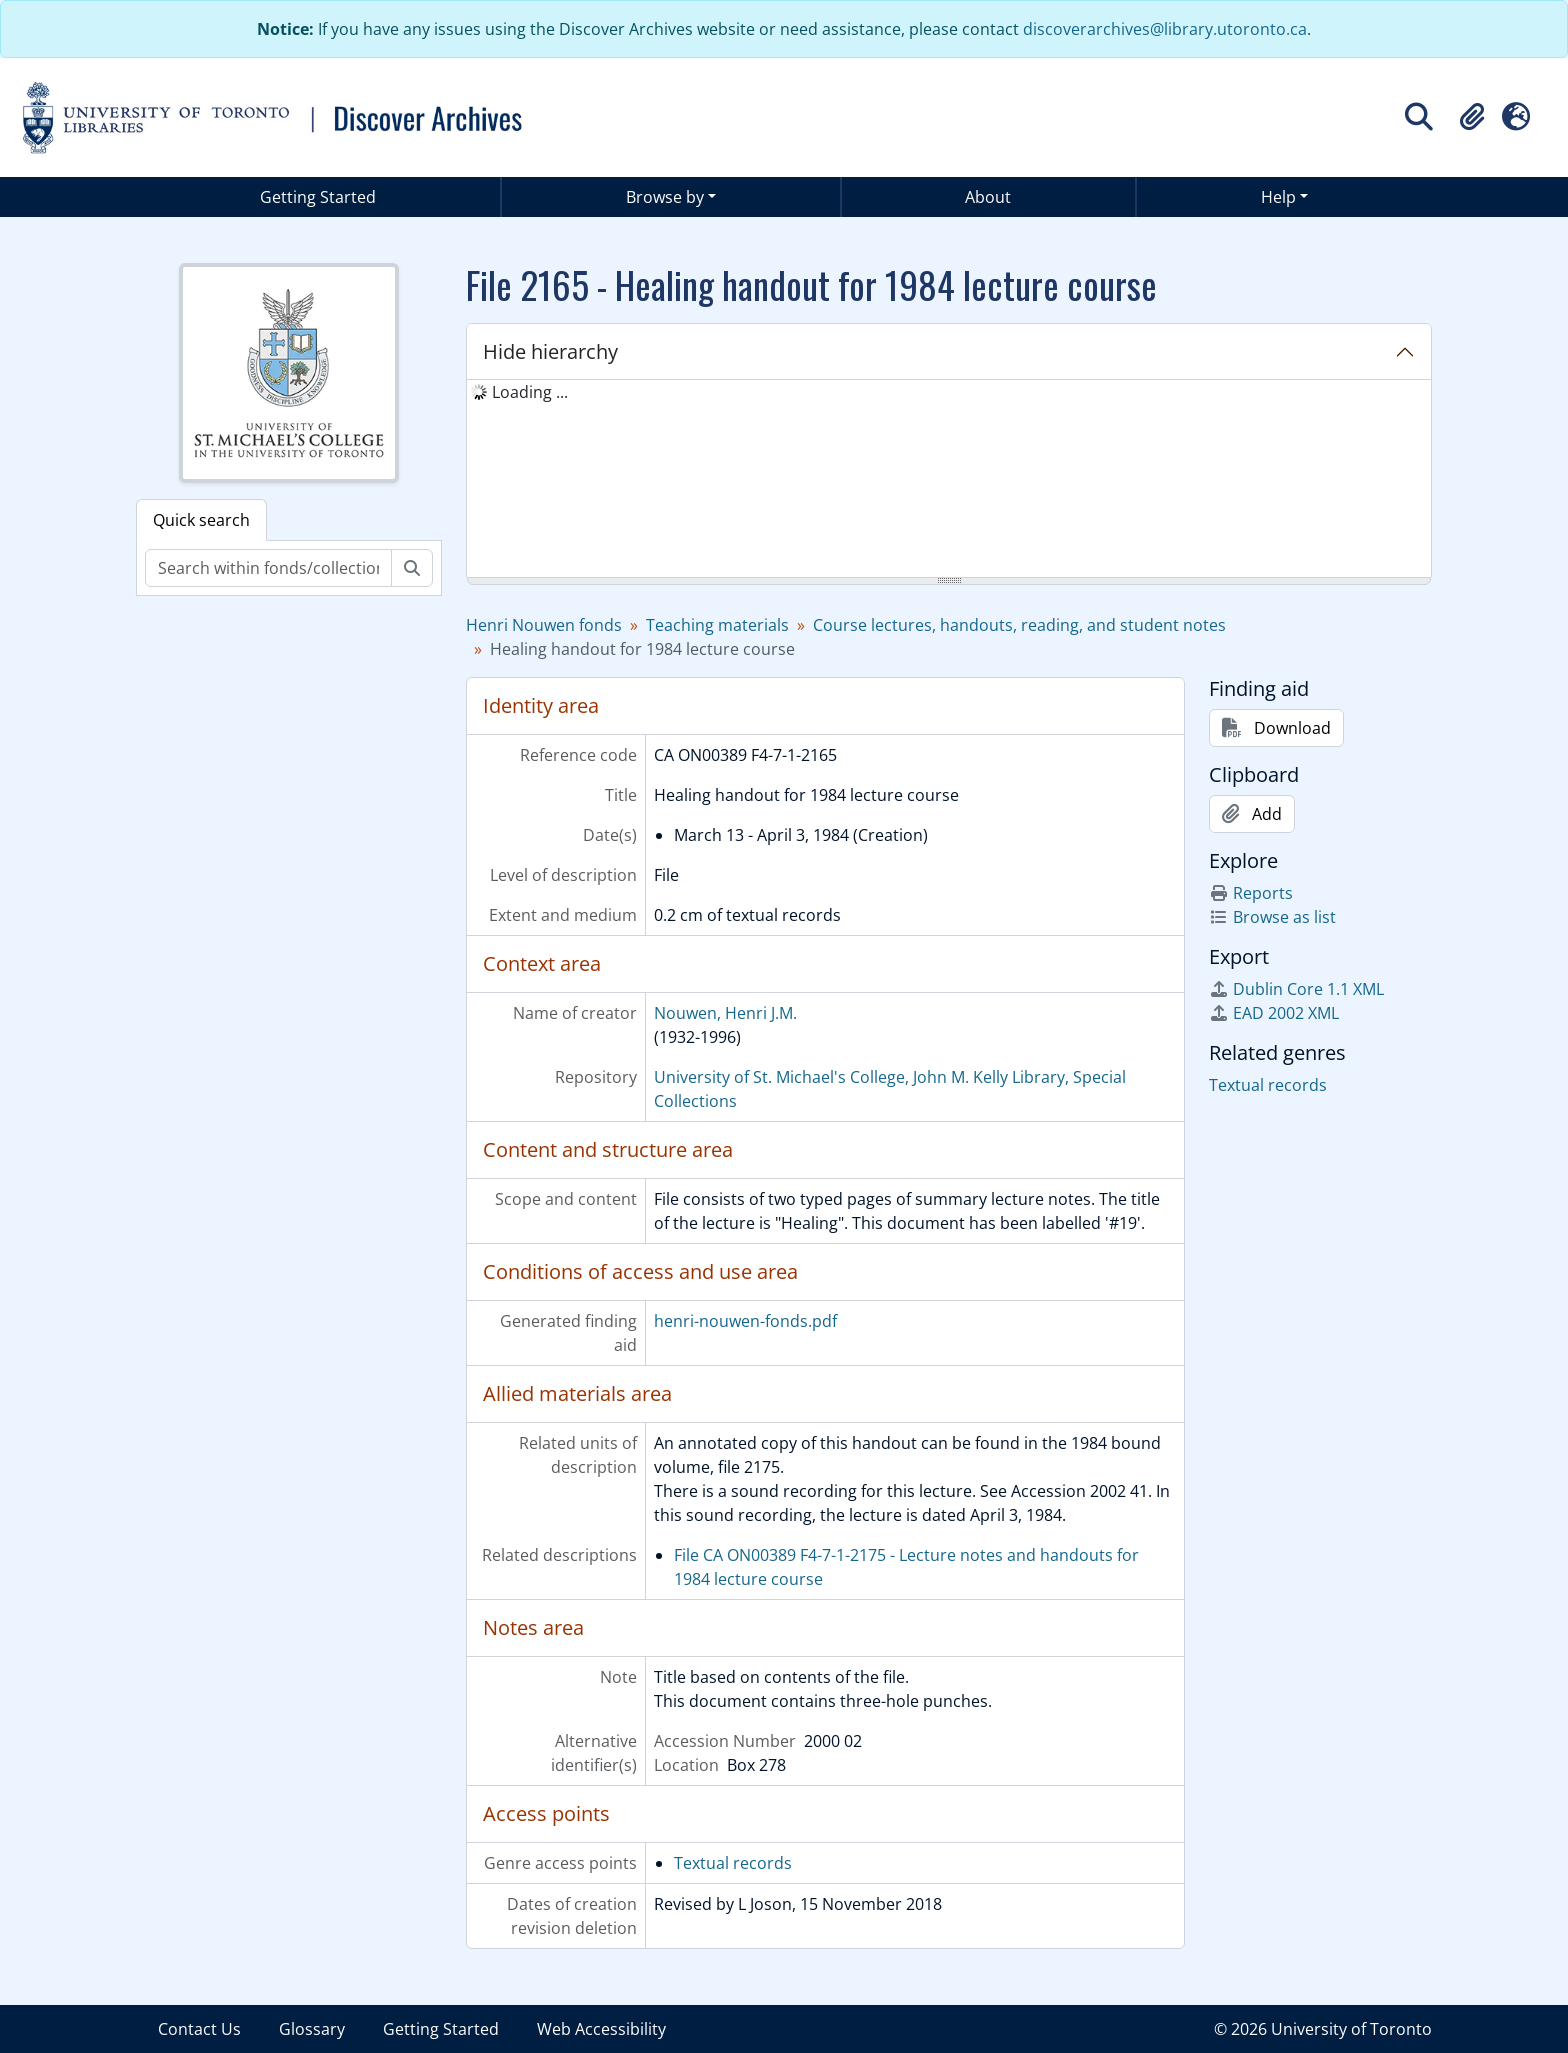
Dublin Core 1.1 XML (1296, 989)
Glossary (312, 2029)
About (988, 197)
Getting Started (318, 197)
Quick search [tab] (201, 520)
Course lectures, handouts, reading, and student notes (1019, 625)
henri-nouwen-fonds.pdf (745, 1321)
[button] (1472, 117)
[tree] (949, 480)
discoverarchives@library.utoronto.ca (1165, 29)
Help (1278, 197)
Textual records (733, 1863)
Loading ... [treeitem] (530, 392)
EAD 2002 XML (1274, 1013)
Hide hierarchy (550, 351)
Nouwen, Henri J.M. (725, 1013)
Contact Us (199, 2029)
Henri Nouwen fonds (544, 625)
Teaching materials (717, 625)
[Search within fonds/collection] (268, 568)
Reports (1251, 893)
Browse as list (1272, 917)
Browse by (665, 197)
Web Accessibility (601, 2029)
